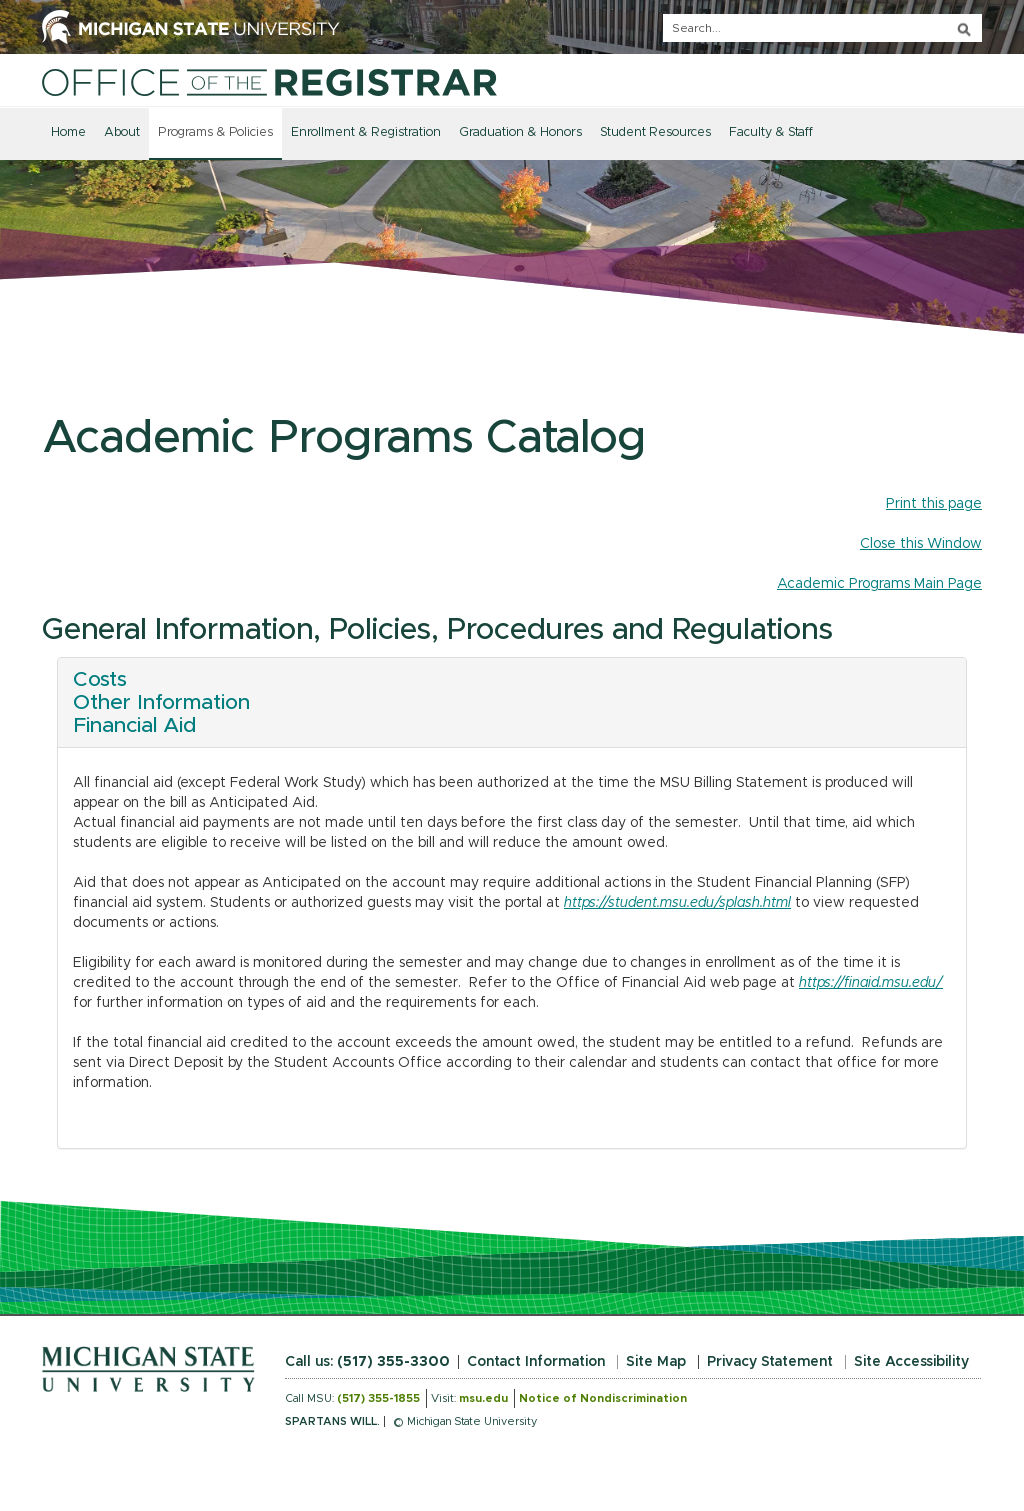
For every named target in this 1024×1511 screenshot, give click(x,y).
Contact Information (536, 1362)
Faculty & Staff (771, 132)
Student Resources (655, 132)
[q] (822, 28)
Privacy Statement (770, 1362)
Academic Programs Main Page (879, 584)
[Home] (269, 82)
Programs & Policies (215, 132)
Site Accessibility (911, 1362)
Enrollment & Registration (366, 132)
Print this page (934, 504)
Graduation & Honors (520, 132)
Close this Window (921, 544)
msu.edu (483, 1398)
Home (68, 132)
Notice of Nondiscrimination (603, 1398)
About (122, 132)
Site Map (656, 1362)
